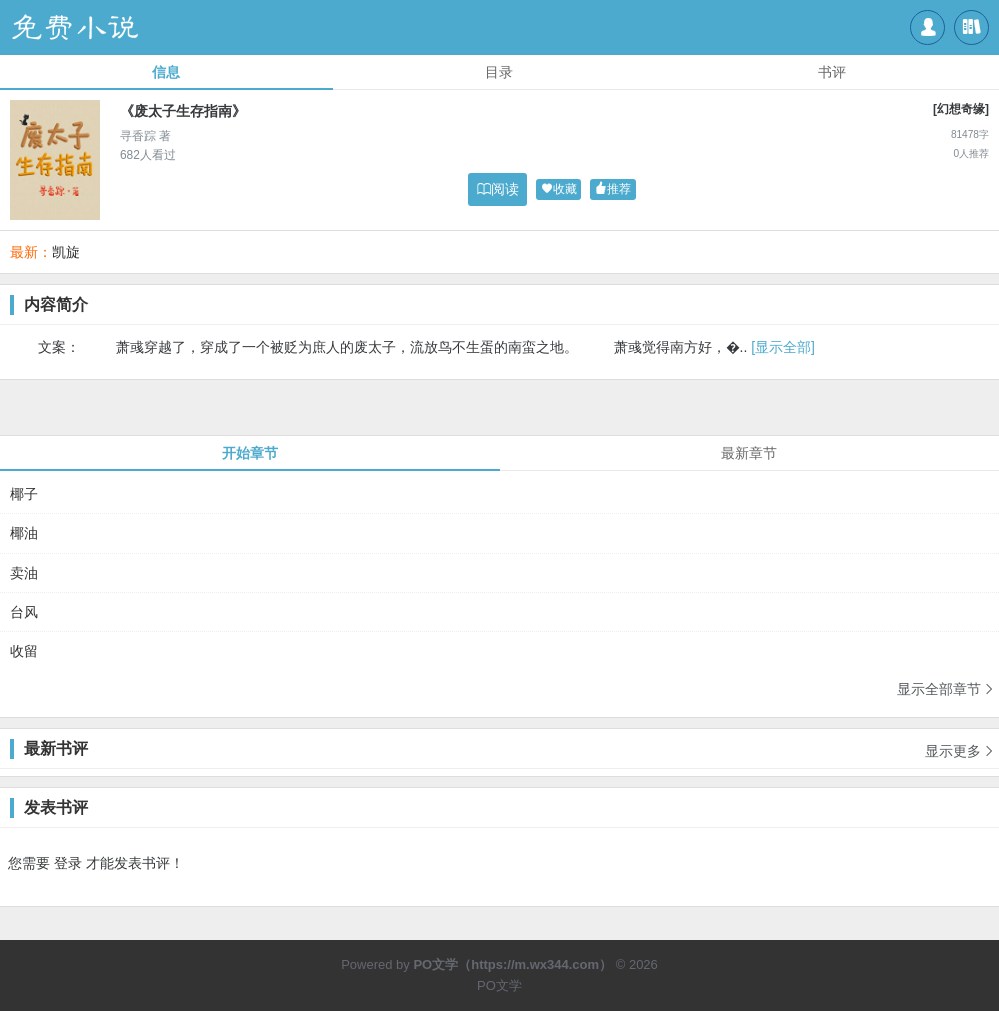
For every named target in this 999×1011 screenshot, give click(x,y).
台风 (24, 612)
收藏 (559, 189)
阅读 (498, 189)
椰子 (24, 494)
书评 (832, 72)
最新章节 (749, 453)
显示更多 (960, 744)
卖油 (24, 573)
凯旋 (66, 252)
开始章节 (250, 453)
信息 (166, 72)
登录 (68, 863)
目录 (499, 72)
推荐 (613, 189)
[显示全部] (783, 347)
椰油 (24, 533)
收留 (24, 651)
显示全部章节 (946, 688)
